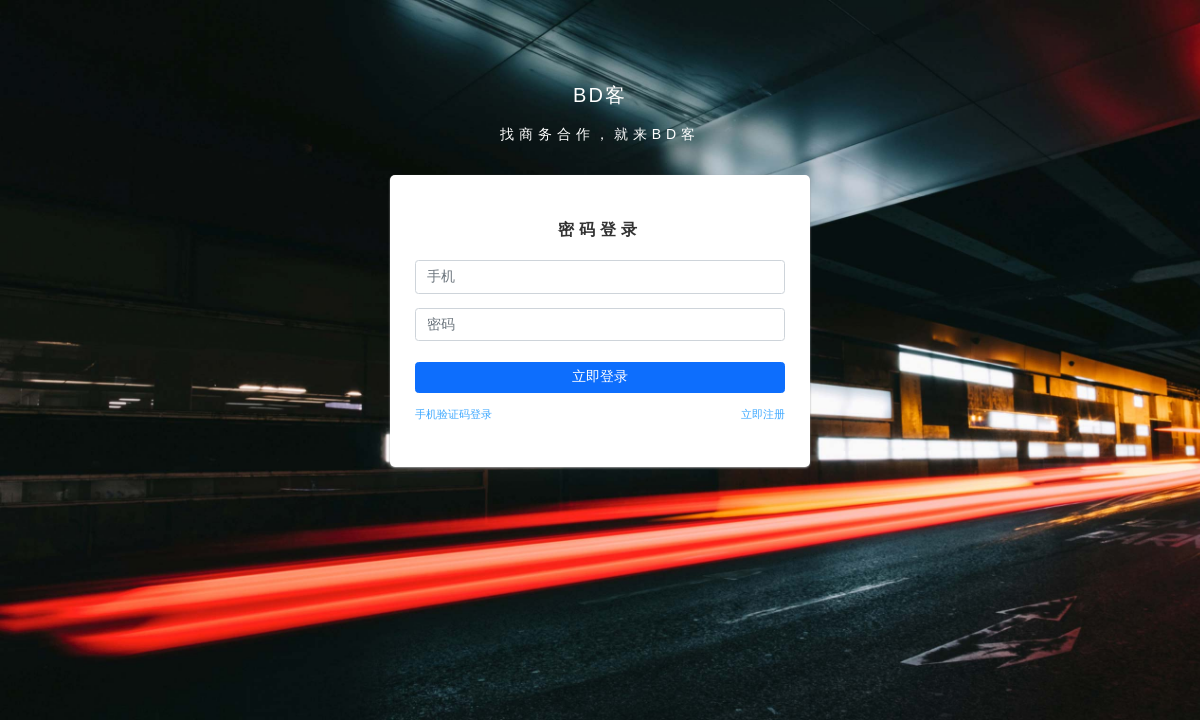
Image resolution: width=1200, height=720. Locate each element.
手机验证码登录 (453, 414)
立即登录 (600, 376)
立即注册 (763, 414)
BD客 (600, 95)
